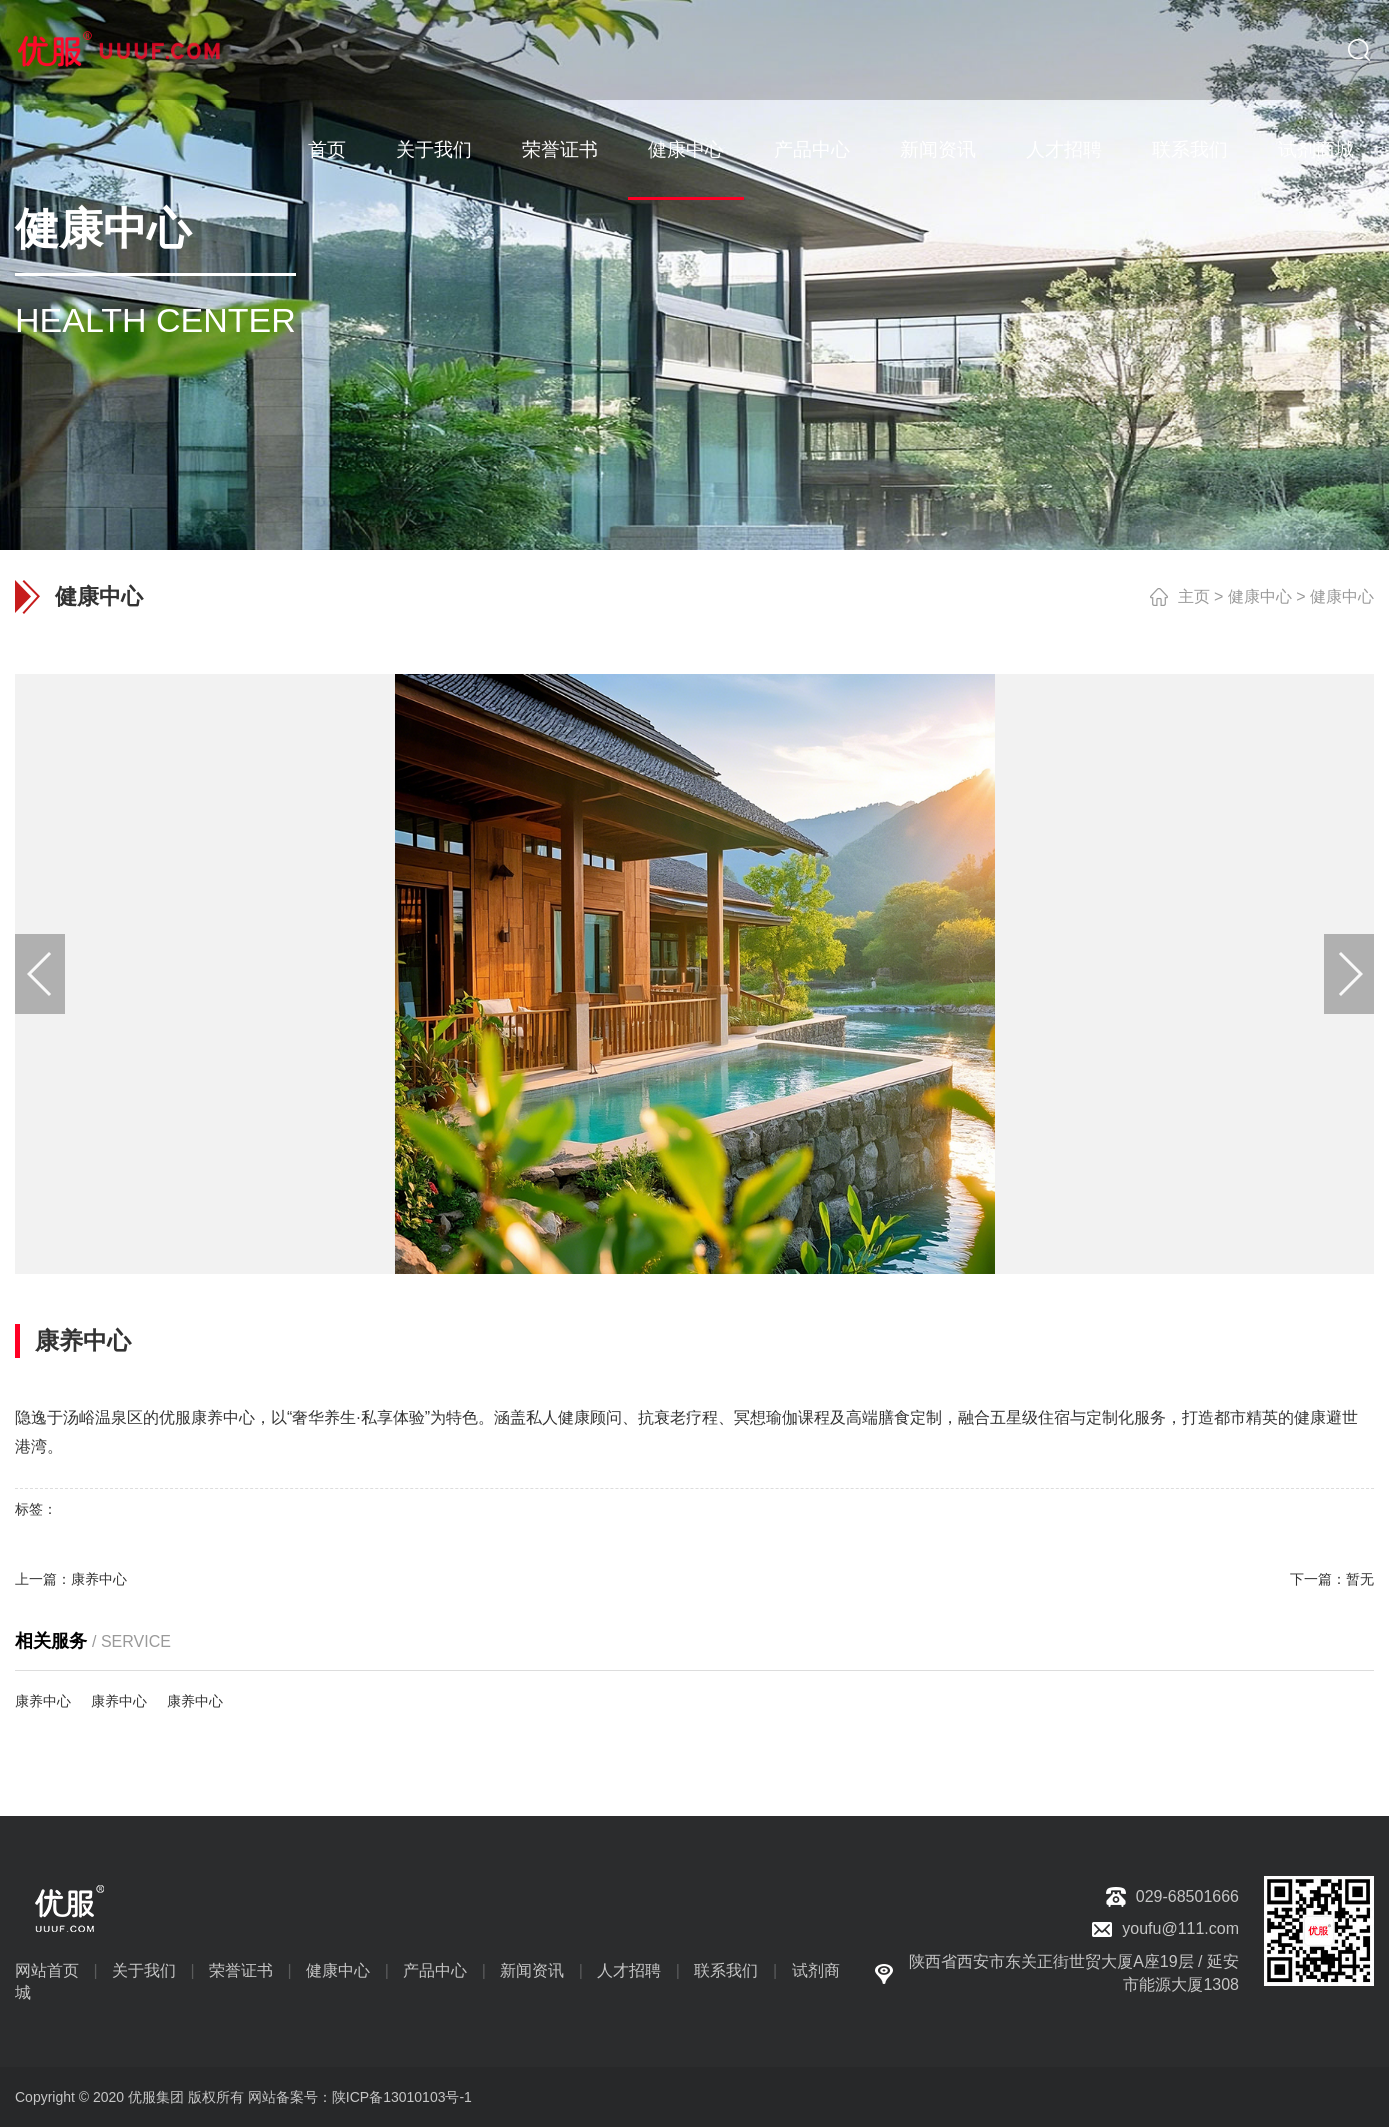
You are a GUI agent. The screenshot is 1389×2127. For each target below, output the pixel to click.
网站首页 (47, 1970)
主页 (1194, 596)
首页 (327, 149)
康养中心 (99, 1579)
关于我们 (434, 149)
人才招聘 (1064, 149)
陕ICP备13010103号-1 (402, 2097)
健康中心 (686, 149)
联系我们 (1190, 149)
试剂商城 (1316, 149)
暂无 (1360, 1579)
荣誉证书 (560, 149)
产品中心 (812, 149)
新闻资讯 (938, 149)
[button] (1349, 974)
